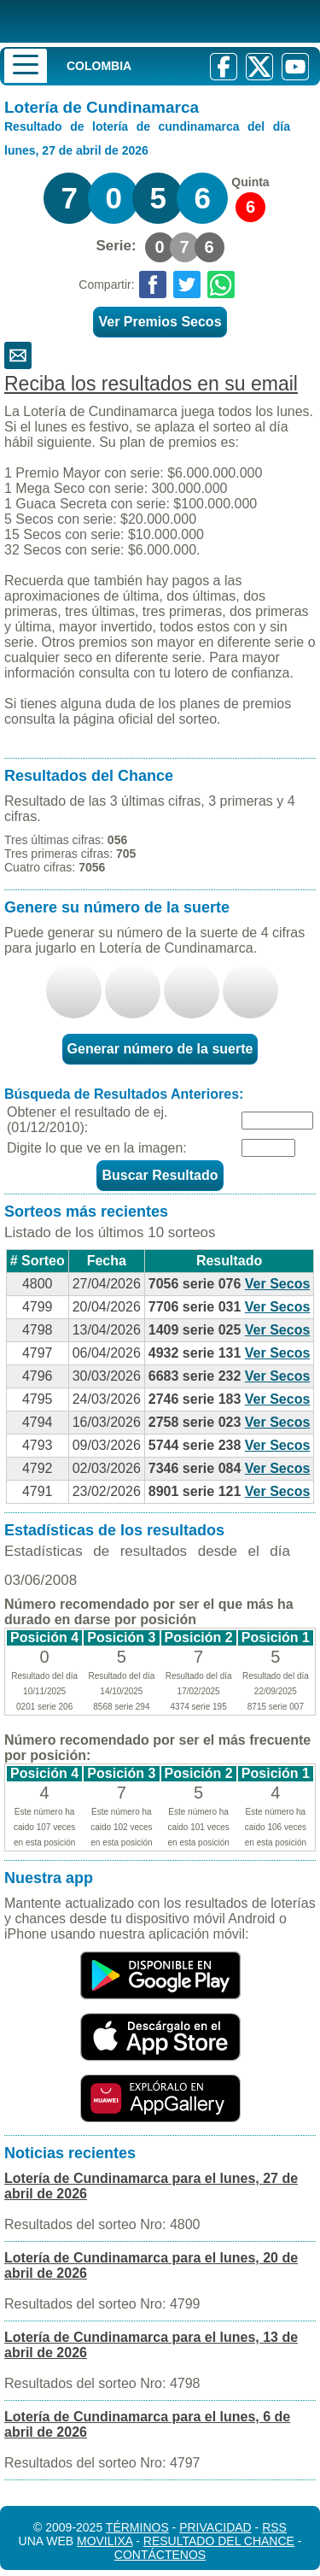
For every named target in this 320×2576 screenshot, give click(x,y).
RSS (274, 2527)
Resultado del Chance (218, 2541)
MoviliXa (104, 2541)
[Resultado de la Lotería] (140, 21)
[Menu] (25, 66)
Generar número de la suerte (160, 1049)
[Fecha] (277, 1121)
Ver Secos (278, 1283)
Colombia (99, 66)
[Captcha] (268, 1148)
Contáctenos (160, 2554)
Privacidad (215, 2527)
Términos (137, 2527)
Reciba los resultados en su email (151, 384)
